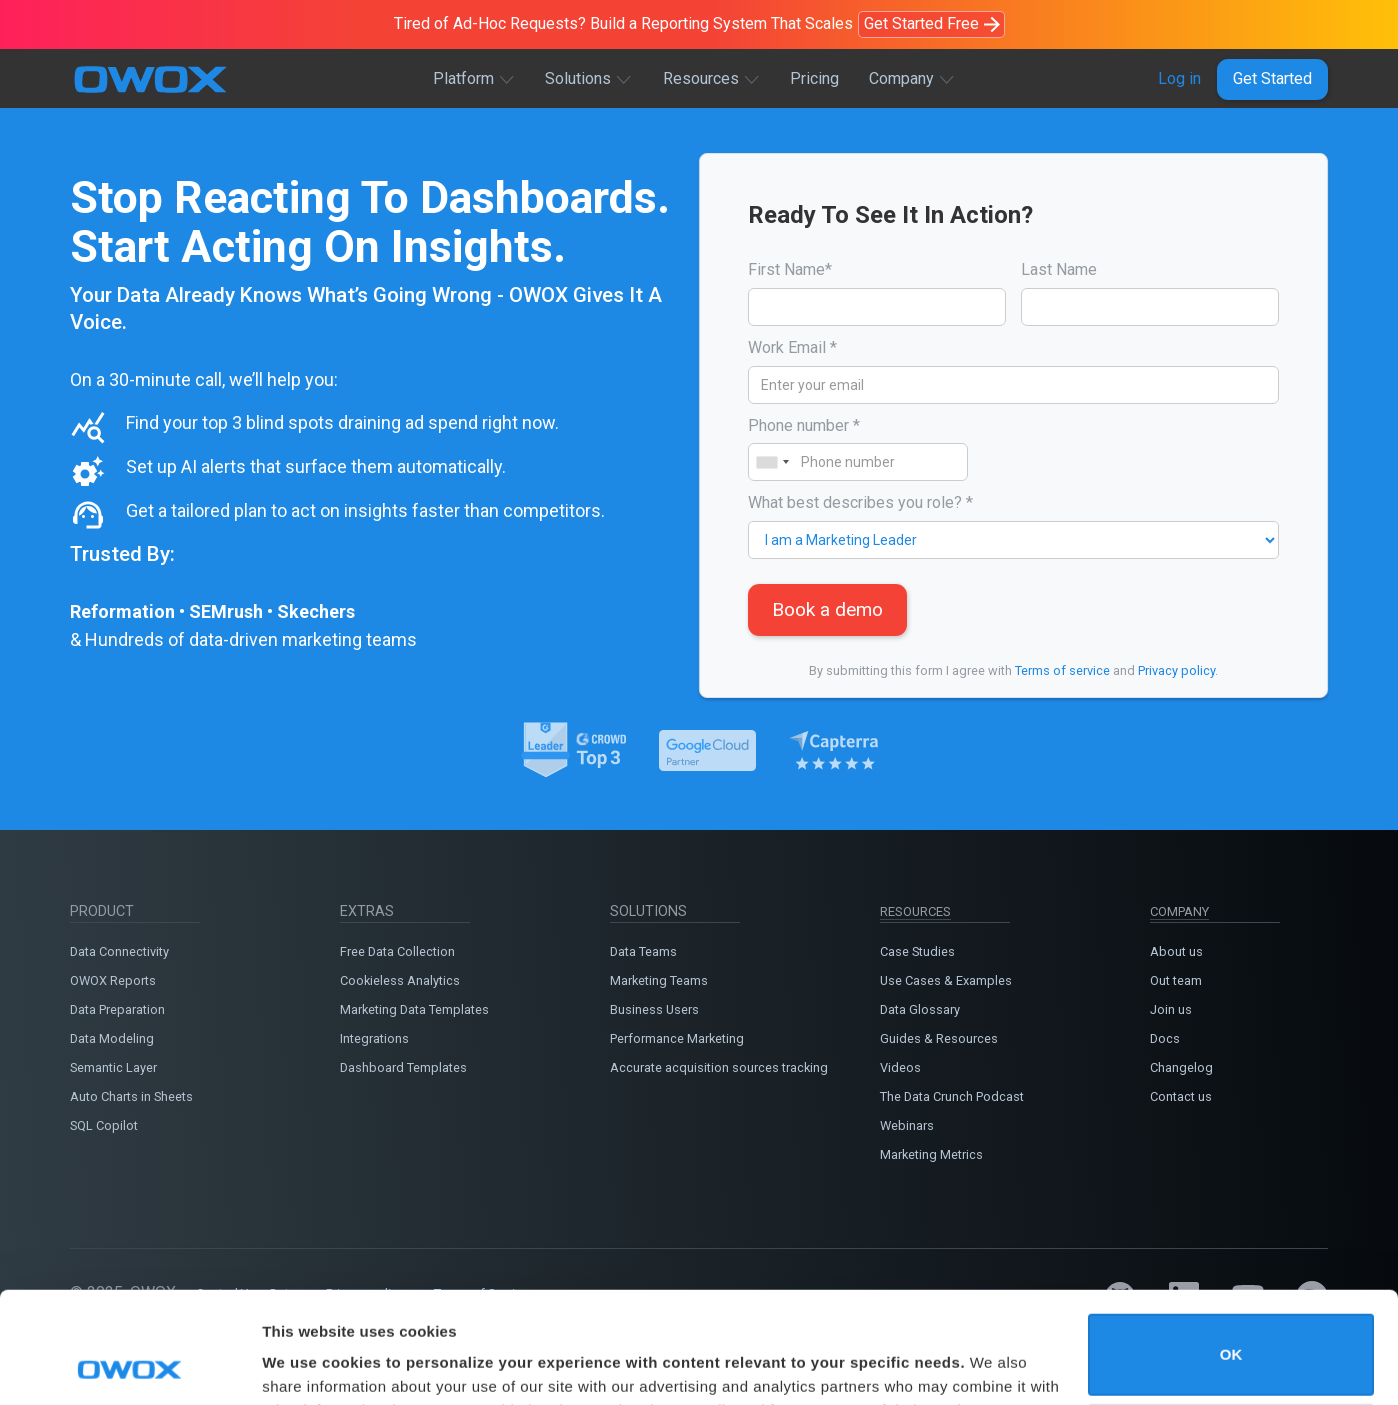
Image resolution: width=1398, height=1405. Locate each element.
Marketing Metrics (931, 1154)
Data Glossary (920, 1009)
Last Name (1059, 269)
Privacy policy (1176, 670)
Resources (701, 78)
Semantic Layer (113, 1067)
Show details (308, 1361)
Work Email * (792, 347)
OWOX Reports (113, 980)
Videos (900, 1067)
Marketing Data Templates (414, 1009)
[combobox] (772, 462)
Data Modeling (112, 1038)
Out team (1176, 980)
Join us (1171, 1009)
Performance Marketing (677, 1038)
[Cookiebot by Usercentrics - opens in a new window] (129, 1366)
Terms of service (1062, 670)
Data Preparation (117, 1009)
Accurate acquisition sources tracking (719, 1067)
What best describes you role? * (860, 502)
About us (1176, 951)
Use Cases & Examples (946, 980)
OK (1231, 1250)
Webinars (907, 1125)
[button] (474, 79)
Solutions (578, 78)
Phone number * (804, 425)
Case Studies (917, 951)
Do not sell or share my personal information (1231, 1339)
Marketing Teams (659, 980)
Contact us (1181, 1096)
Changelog (1181, 1067)
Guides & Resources (939, 1038)
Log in (1179, 78)
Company (901, 78)
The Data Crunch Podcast (952, 1096)
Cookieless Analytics (400, 980)
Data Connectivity (119, 951)
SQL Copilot (104, 1125)
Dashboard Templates (403, 1067)
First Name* (790, 269)
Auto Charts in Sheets (131, 1096)
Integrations (374, 1038)
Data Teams (643, 951)
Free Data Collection (397, 951)
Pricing (814, 78)
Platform (463, 78)
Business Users (654, 1009)
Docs (1165, 1038)
